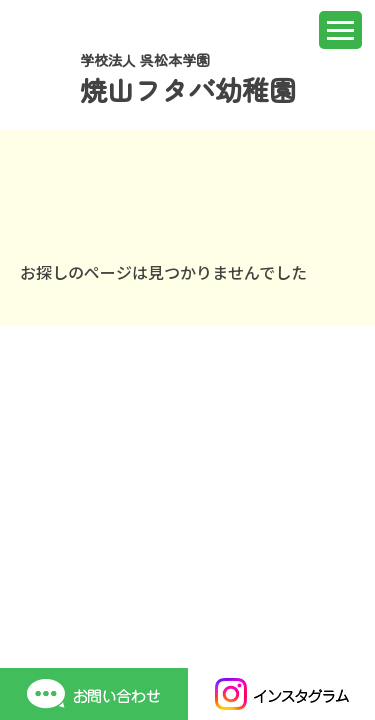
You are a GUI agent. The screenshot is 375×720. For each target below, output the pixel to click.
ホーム (42, 477)
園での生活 (57, 509)
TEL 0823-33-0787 (85, 610)
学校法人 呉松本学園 (188, 79)
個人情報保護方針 (230, 542)
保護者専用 (57, 542)
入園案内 (200, 509)
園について (207, 477)
